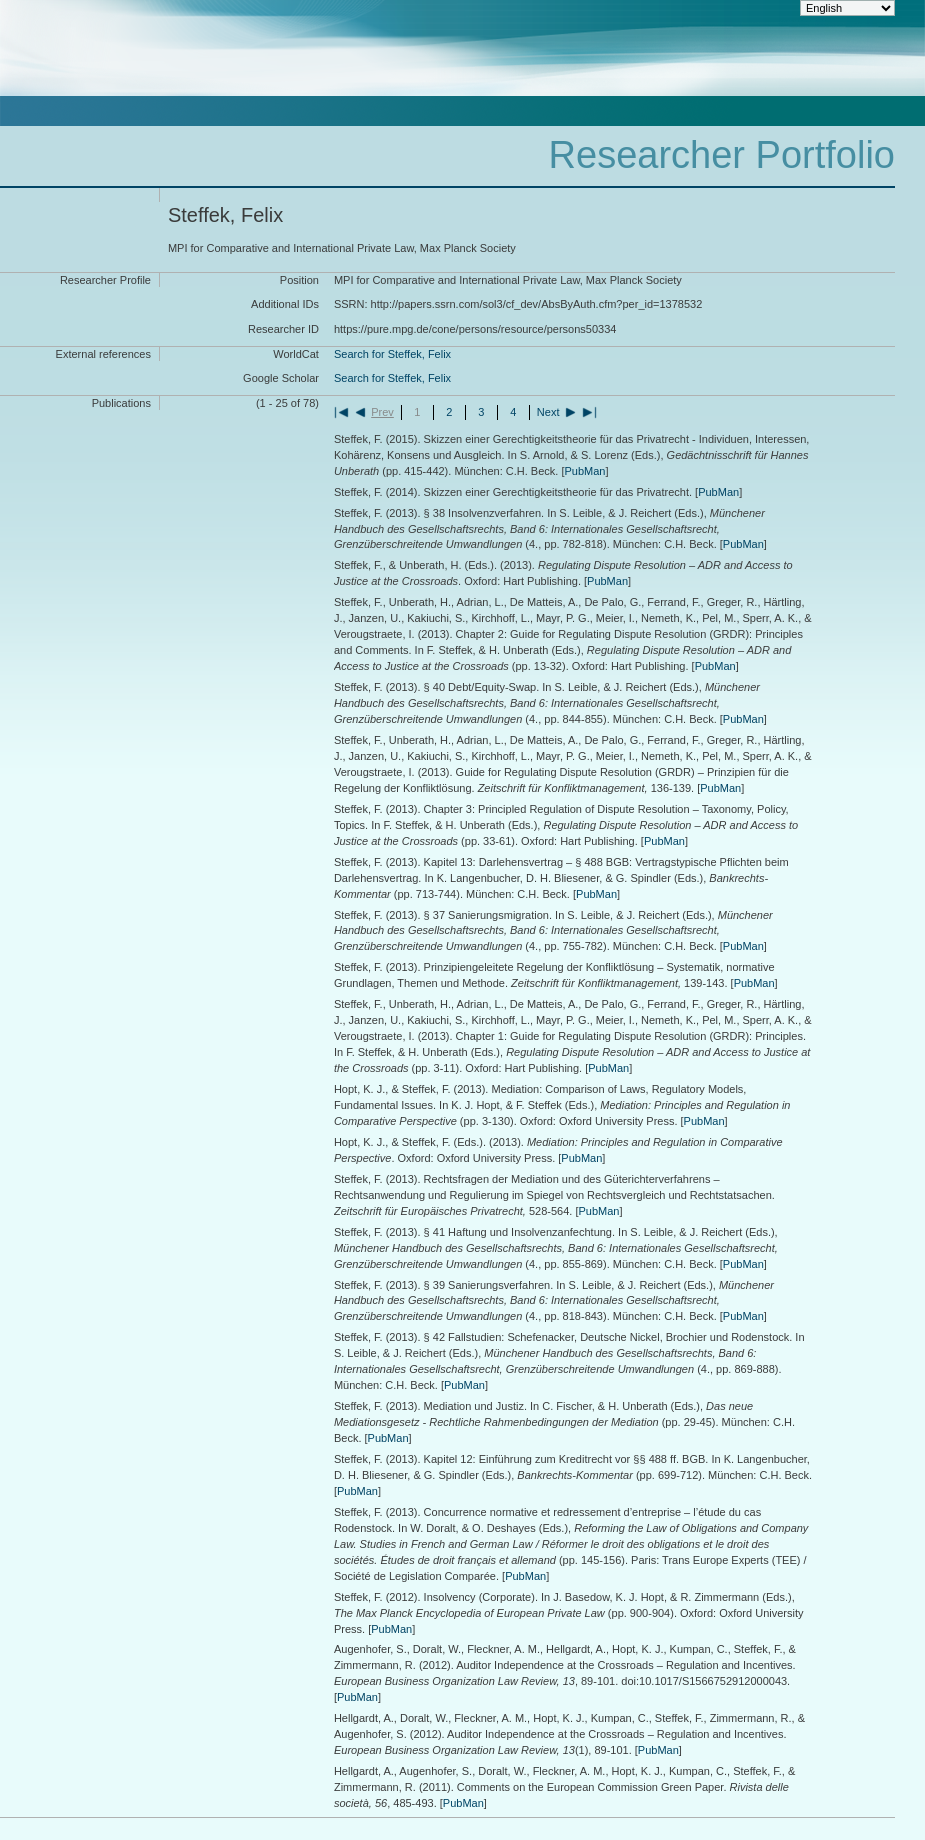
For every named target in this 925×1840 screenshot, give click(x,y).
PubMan (584, 471)
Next (548, 412)
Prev (382, 412)
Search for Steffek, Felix (392, 354)
